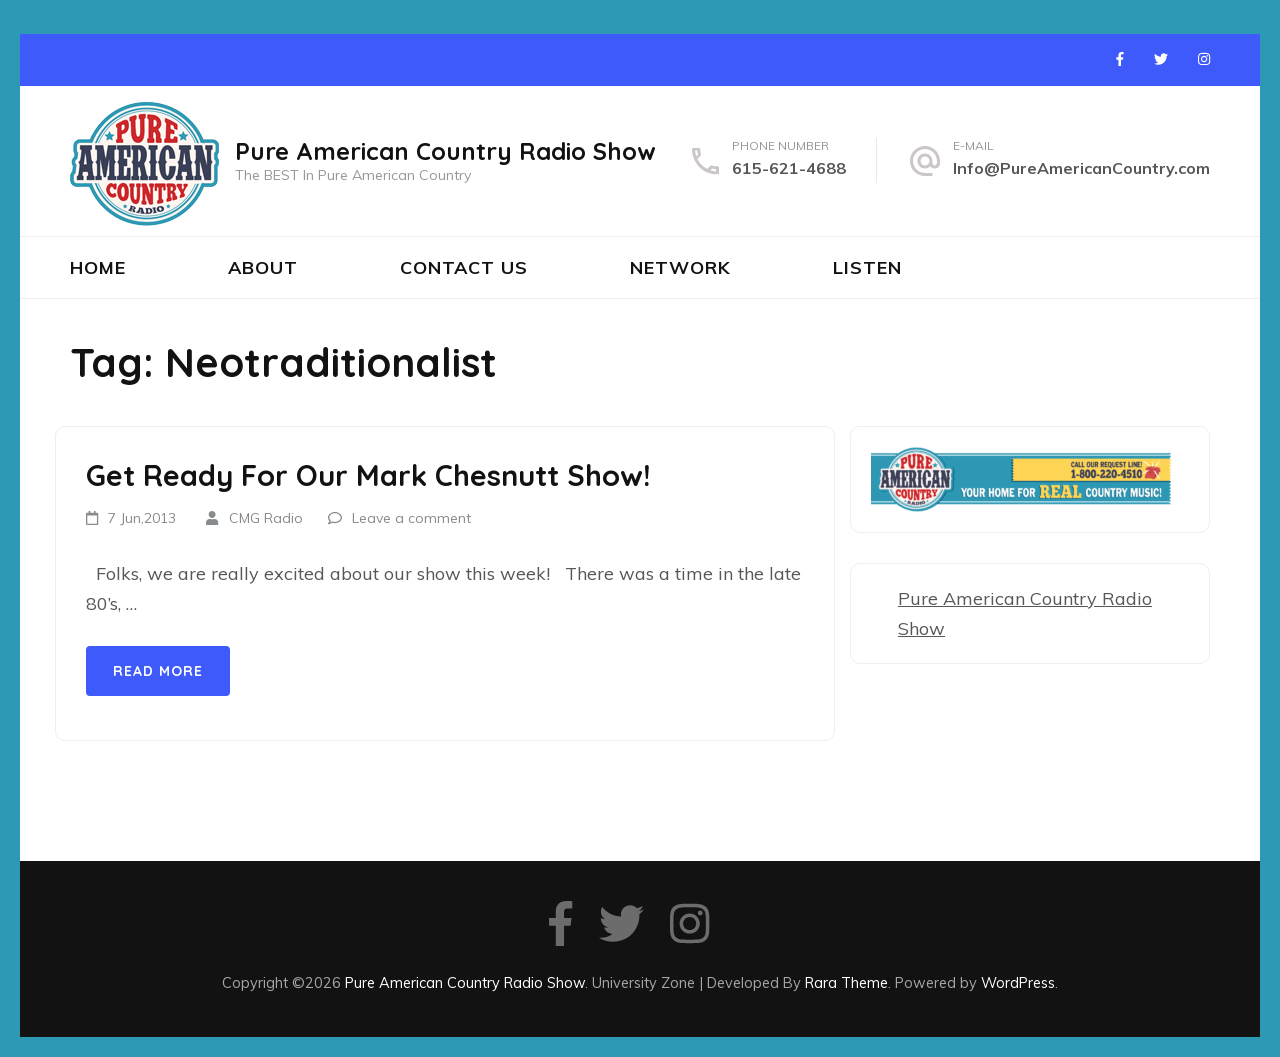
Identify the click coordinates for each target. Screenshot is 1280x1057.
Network (680, 267)
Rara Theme (846, 982)
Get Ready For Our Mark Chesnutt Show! (368, 475)
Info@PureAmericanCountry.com (1081, 168)
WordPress (1018, 982)
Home (98, 267)
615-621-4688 (789, 168)
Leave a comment (411, 518)
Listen (867, 267)
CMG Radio (266, 518)
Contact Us (464, 267)
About (263, 267)
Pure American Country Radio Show (445, 151)
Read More (158, 671)
